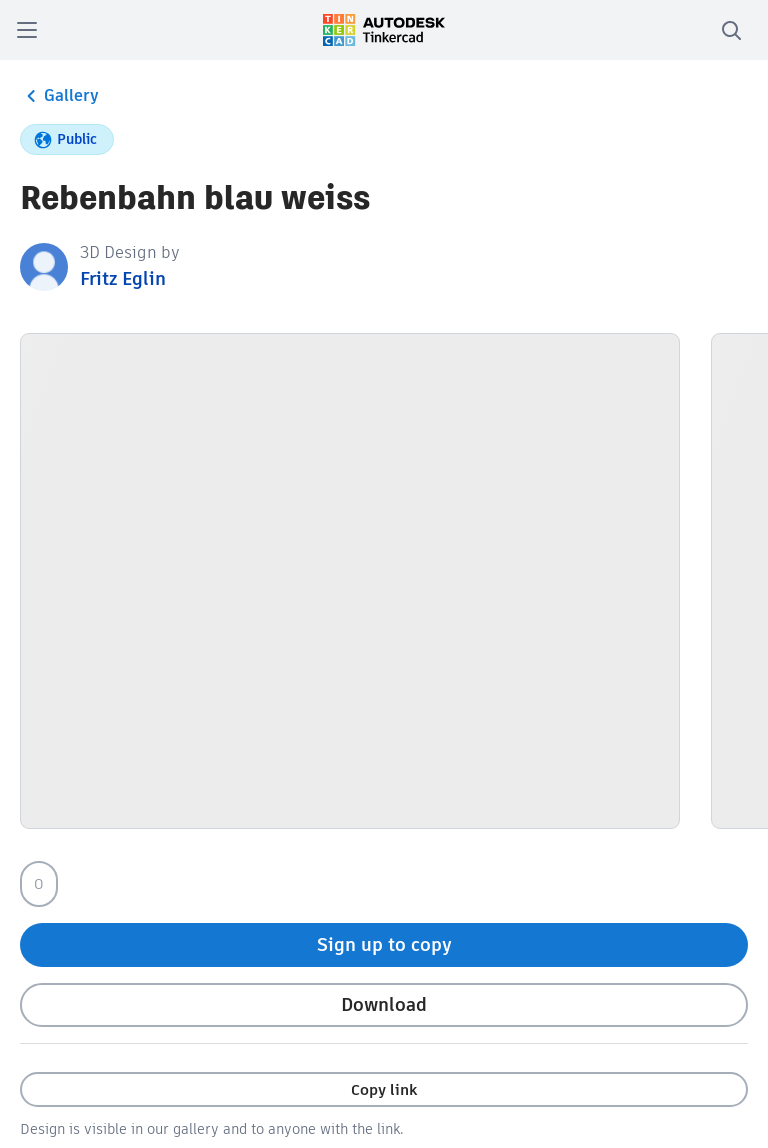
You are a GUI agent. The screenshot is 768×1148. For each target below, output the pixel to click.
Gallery (59, 96)
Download (384, 1004)
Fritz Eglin (123, 278)
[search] (731, 30)
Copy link (384, 1089)
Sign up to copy (384, 944)
